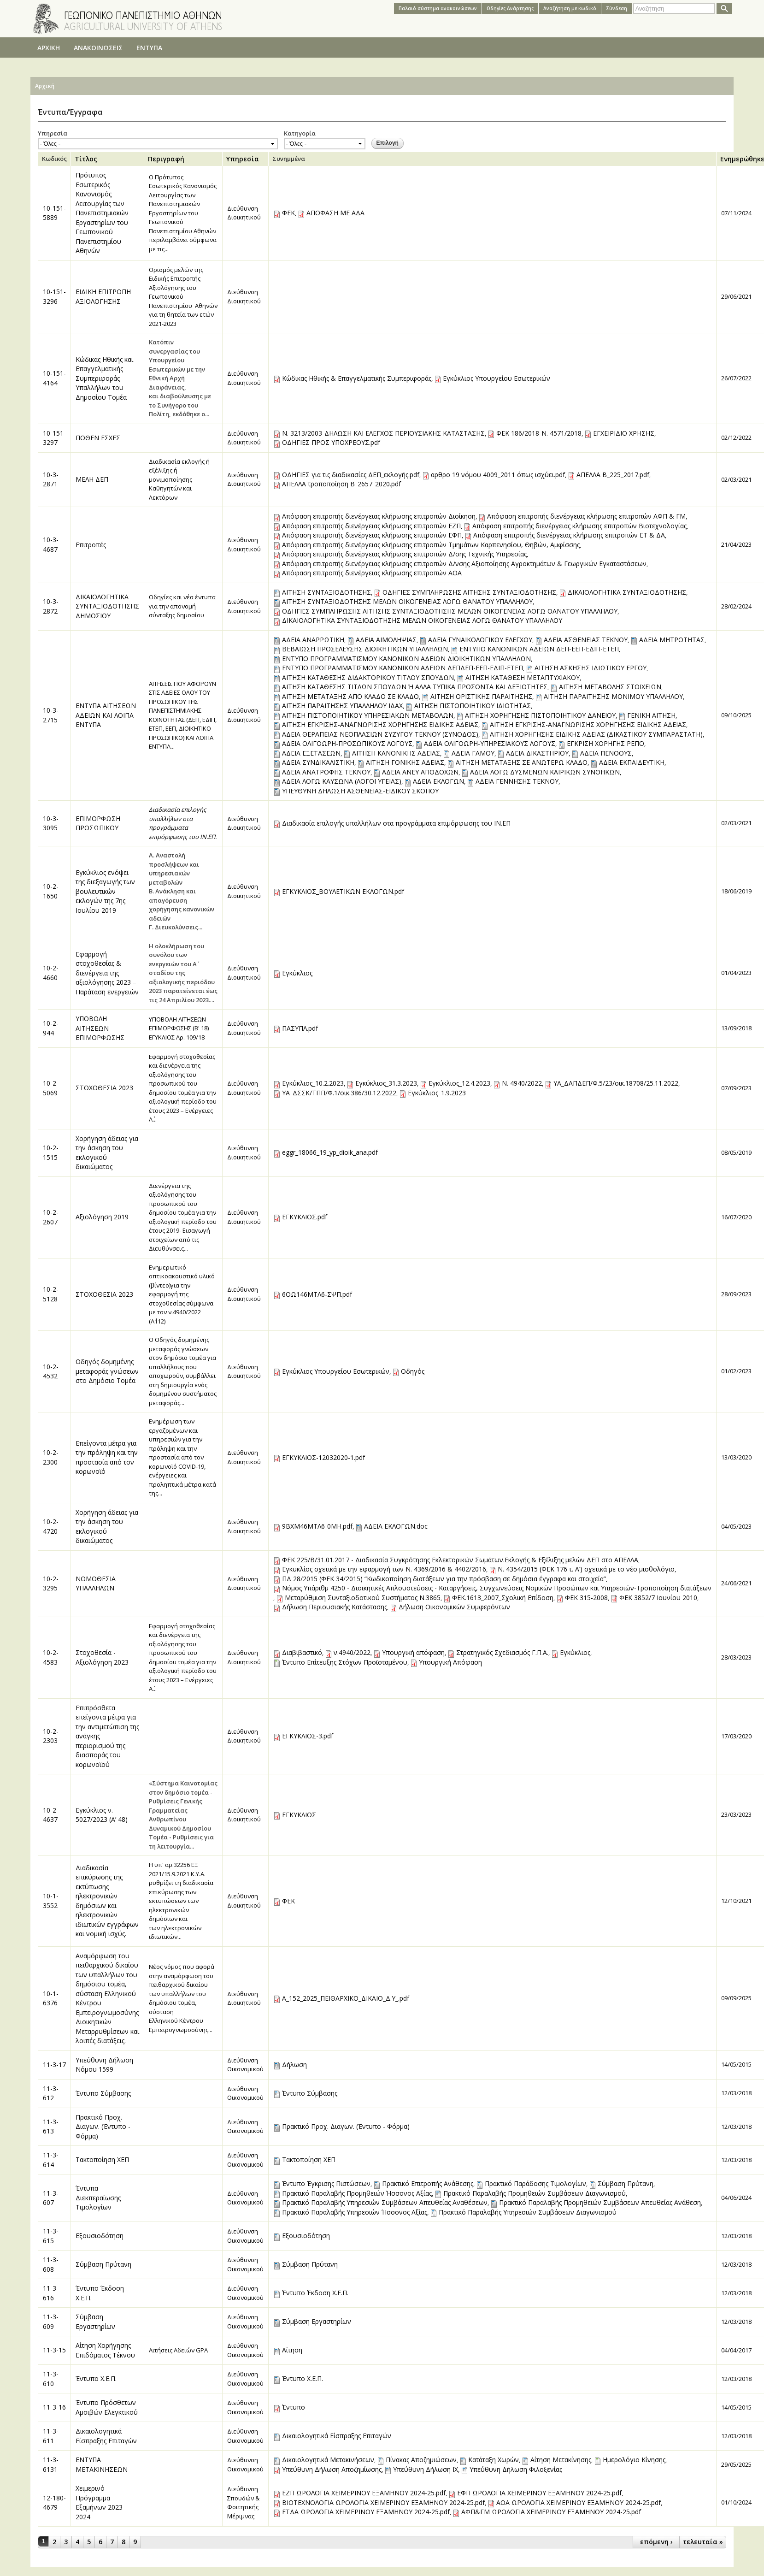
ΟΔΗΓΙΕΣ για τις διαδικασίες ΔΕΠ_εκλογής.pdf (350, 474)
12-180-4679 (54, 2502)
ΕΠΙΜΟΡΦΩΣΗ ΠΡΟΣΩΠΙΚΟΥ (98, 823)
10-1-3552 (51, 1900)
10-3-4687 (51, 544)
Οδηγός (412, 1371)
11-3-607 (51, 2198)
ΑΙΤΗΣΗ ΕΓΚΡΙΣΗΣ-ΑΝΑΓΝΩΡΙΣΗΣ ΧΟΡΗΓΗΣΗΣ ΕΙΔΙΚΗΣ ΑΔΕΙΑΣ (380, 724)
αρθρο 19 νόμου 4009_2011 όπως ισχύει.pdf (498, 474)
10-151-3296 (54, 296)
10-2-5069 (51, 1088)
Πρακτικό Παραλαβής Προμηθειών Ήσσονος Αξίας (357, 2193)
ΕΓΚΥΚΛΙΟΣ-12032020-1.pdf (323, 1457)
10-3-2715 (51, 715)
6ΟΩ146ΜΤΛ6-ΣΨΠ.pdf (317, 1294)
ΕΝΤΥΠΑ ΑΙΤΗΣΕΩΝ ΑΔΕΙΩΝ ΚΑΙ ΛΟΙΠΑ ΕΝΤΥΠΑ (106, 715)
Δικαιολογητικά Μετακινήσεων (328, 2459)
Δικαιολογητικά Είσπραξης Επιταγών (106, 2436)
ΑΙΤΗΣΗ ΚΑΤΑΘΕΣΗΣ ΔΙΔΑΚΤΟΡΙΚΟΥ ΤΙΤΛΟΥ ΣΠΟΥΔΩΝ (368, 677)
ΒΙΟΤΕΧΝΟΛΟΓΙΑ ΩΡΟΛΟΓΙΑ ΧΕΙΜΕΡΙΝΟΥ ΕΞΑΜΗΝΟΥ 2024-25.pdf (383, 2502)
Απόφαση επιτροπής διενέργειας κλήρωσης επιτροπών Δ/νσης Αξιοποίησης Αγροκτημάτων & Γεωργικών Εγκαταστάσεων (464, 563)
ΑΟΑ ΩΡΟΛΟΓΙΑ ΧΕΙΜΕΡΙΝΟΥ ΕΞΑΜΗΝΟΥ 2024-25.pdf (578, 2502)
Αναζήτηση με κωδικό (569, 8)
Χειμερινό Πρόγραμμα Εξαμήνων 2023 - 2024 (101, 2502)
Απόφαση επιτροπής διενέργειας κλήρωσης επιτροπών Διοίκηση (379, 516)
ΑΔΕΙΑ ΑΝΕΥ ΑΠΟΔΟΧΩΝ (420, 772)
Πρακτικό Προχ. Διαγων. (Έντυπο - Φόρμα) (103, 2126)
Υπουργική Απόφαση (450, 1662)
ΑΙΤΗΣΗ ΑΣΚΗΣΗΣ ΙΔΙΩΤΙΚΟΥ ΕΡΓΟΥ (590, 667)
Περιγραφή (166, 158)
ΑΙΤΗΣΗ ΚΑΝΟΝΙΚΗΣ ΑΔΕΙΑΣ (396, 753)
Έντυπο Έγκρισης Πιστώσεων (326, 2183)
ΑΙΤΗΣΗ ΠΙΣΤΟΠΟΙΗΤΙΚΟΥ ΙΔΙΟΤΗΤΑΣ (472, 705)
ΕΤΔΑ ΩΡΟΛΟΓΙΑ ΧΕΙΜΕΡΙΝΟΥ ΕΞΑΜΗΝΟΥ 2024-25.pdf (366, 2511)
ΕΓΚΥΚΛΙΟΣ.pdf (304, 1216)
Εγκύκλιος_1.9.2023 (437, 1092)
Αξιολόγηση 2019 (102, 1216)
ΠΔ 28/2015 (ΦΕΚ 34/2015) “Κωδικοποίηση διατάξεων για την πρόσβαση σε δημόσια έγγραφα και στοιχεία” (444, 1578)
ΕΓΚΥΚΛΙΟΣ (299, 1814)
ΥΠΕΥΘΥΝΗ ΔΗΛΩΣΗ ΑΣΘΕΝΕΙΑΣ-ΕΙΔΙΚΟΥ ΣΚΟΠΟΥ (360, 790)
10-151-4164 (54, 378)
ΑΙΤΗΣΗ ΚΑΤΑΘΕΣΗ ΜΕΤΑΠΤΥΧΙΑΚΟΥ (522, 677)
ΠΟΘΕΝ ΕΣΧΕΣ (98, 437)
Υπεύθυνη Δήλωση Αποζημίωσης (332, 2469)
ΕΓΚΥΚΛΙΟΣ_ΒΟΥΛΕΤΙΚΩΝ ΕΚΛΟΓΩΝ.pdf (343, 891)
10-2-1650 (51, 891)
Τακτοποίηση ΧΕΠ (102, 2159)
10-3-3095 (51, 823)
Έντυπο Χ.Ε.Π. (96, 2378)
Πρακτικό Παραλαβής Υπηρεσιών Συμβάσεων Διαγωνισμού (528, 2212)
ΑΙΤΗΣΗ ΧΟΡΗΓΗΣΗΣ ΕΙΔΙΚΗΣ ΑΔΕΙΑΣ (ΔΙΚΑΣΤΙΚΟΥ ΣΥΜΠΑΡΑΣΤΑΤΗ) (596, 734)
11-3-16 (54, 2407)
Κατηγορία (300, 133)
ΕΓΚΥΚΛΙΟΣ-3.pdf (307, 1735)
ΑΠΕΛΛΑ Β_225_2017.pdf (612, 474)
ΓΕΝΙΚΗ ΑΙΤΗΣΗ (651, 715)
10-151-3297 (54, 438)
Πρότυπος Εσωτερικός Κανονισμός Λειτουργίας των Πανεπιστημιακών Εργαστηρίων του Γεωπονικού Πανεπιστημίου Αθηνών (102, 213)
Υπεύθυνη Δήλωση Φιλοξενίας (516, 2469)
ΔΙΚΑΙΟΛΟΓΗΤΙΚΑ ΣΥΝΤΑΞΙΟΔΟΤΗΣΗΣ (627, 592)
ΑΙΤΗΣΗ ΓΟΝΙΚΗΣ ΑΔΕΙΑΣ (405, 762)
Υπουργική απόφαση (413, 1652)
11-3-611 (51, 2436)
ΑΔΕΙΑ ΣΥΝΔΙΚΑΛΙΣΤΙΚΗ (318, 762)
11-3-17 (54, 2064)
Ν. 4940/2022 (522, 1083)
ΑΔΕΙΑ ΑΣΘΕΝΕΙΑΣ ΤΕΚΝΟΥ (586, 639)
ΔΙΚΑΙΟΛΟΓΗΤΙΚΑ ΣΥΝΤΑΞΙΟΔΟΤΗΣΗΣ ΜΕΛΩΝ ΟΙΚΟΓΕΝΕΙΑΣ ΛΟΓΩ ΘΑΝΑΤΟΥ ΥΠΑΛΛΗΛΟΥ (422, 620)
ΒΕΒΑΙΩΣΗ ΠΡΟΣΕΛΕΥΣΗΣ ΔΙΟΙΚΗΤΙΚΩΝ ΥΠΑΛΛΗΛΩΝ (365, 648)
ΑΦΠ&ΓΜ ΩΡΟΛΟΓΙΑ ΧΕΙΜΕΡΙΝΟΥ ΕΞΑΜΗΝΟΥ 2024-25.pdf (551, 2511)
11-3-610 (51, 2378)
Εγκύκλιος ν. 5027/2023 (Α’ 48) (102, 1815)
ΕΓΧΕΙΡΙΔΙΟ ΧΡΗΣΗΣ (623, 433)
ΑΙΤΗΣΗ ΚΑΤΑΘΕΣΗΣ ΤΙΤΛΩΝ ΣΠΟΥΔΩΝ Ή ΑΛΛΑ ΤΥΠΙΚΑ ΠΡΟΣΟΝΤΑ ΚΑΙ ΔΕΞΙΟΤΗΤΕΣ (414, 686)
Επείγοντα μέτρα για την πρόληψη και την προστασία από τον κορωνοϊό (107, 1457)
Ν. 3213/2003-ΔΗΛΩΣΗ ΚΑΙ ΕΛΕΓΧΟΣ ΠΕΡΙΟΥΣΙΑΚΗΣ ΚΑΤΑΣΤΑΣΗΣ (383, 433)
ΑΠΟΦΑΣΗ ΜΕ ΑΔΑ (335, 212)
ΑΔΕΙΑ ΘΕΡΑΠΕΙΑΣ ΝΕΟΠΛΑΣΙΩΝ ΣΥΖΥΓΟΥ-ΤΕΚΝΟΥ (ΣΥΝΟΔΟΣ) (380, 734)
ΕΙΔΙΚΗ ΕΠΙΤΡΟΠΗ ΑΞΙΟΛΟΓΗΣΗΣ (103, 296)
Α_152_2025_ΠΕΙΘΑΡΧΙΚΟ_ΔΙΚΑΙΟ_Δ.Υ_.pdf (345, 1998)
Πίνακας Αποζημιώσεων (421, 2459)
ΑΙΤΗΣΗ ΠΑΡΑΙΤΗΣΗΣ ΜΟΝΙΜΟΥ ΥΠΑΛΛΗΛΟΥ (613, 696)
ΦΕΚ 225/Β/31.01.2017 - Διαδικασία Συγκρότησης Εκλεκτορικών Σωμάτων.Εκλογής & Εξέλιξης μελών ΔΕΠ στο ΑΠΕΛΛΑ (460, 1559)
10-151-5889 (54, 213)
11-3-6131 (51, 2464)
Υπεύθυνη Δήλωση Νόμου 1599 (104, 2065)
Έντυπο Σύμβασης (103, 2093)
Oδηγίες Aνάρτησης (510, 8)
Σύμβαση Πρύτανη (625, 2183)
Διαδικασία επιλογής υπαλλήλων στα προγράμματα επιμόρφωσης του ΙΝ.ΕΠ (396, 823)
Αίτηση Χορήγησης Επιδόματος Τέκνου (105, 2350)
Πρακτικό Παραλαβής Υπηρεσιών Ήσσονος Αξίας (354, 2212)
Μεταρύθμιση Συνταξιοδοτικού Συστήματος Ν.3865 (363, 1597)
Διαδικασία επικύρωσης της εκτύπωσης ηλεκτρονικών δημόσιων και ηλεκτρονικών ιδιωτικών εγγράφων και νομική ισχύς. (107, 1900)
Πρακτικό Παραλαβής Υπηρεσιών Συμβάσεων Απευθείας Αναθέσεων (385, 2202)
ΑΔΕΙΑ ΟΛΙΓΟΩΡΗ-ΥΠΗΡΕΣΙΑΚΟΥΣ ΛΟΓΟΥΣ (489, 743)
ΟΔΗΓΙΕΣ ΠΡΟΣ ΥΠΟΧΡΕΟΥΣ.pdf (331, 442)
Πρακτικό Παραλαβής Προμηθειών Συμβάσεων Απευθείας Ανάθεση (600, 2202)
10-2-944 (51, 1028)
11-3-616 (51, 2293)
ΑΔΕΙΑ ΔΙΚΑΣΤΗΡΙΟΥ (537, 753)
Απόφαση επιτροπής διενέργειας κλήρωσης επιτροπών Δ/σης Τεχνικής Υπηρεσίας (404, 553)
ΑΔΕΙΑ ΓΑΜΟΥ (473, 753)
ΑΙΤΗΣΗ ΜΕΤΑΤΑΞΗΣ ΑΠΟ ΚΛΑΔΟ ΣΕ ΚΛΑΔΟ (350, 696)
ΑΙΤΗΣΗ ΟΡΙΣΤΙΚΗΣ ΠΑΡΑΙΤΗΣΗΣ (481, 696)
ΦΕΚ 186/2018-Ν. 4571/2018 (539, 433)
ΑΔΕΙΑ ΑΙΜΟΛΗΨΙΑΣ (386, 639)
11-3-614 (51, 2160)
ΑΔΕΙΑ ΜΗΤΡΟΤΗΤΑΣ (672, 639)
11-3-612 (51, 2093)
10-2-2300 (51, 1457)
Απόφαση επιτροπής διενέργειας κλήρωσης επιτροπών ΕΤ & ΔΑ (569, 535)
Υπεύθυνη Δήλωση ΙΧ (425, 2469)
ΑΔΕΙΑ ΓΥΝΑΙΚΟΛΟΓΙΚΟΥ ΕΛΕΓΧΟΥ (480, 639)
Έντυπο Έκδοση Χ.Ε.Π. (315, 2292)
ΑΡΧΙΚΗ (48, 47)
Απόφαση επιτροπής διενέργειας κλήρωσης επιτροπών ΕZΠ (371, 525)
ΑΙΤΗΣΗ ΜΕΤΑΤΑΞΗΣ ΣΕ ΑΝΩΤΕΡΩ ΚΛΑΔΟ (522, 762)
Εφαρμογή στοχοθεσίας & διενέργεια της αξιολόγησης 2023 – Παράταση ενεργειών (107, 973)
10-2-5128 (51, 1294)
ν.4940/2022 (352, 1652)
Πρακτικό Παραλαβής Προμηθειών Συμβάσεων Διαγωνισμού (534, 2193)
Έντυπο (293, 2407)
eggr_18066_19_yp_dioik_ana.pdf (330, 1152)
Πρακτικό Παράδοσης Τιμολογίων (535, 2183)
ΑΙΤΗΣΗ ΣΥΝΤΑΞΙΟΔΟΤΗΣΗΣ (326, 592)
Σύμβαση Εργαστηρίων (95, 2321)
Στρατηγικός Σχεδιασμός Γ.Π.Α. (502, 1652)
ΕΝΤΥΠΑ (149, 47)
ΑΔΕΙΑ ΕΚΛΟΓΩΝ (438, 781)
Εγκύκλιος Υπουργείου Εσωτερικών (496, 378)
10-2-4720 (51, 1526)
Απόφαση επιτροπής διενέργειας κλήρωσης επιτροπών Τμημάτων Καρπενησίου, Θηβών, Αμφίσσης (431, 544)
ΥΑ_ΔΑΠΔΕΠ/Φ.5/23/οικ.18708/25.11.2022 (615, 1083)
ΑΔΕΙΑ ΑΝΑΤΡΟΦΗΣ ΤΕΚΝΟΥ (326, 772)
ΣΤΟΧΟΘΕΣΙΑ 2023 (104, 1087)
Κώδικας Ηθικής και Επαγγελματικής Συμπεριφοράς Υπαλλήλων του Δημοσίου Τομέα (104, 378)
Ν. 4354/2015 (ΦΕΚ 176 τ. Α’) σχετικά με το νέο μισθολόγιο (586, 1569)
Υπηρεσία (52, 133)
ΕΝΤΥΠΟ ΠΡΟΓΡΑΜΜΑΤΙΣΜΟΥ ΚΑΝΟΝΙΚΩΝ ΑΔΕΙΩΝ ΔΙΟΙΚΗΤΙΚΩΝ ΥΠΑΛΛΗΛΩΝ (406, 658)
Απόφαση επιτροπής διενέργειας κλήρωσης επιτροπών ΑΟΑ (372, 572)
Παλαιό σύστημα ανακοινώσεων (438, 8)
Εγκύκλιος (297, 973)
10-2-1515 (51, 1152)
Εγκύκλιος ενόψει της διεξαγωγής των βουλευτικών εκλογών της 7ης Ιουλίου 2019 (105, 891)
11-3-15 (54, 2350)
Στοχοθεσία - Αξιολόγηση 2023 (102, 1657)
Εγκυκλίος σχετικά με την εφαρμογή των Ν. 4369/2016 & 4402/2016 (384, 1569)
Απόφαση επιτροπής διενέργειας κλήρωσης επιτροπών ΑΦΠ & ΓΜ (586, 516)
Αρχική (44, 86)
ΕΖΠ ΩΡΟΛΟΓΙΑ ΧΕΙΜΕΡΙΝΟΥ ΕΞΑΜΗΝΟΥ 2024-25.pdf (364, 2492)
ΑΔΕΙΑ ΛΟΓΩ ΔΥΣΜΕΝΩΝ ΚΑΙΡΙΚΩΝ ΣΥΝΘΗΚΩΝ (545, 772)
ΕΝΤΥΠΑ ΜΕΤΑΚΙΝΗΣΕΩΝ (102, 2464)
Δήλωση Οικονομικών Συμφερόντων (454, 1606)
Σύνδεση (616, 8)
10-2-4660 (51, 972)
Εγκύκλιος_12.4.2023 (459, 1083)
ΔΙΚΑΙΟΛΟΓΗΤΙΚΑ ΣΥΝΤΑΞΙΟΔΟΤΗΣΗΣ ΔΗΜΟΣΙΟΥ (107, 606)
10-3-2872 (51, 606)
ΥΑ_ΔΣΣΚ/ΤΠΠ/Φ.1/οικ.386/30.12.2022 (339, 1092)
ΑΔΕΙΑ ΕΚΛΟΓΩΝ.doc (396, 1526)
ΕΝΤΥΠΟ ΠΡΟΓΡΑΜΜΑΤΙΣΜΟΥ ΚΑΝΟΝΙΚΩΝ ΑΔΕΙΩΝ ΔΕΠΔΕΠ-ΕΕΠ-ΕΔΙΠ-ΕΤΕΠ (402, 667)
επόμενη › (656, 2541)
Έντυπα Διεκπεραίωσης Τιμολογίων (98, 2197)
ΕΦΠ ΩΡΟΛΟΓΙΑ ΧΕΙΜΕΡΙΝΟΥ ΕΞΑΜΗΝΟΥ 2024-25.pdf (539, 2492)
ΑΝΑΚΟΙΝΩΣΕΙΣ (98, 47)
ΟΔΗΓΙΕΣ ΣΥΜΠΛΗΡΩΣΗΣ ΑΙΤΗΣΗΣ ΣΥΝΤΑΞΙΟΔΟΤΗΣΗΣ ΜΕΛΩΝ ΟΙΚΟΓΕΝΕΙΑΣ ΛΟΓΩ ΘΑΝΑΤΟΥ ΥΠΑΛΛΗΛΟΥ (449, 611)
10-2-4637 (51, 1815)
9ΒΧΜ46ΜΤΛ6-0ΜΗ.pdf (317, 1526)
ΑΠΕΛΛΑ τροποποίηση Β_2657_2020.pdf (341, 483)
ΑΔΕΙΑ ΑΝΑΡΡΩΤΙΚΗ (313, 639)
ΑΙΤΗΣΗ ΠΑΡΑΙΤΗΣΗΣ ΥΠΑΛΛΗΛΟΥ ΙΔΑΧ (342, 705)
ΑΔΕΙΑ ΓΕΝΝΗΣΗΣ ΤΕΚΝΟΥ (517, 781)
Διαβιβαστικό (302, 1652)
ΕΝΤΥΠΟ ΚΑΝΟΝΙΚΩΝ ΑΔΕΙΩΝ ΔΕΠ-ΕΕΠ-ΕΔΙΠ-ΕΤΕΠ (539, 648)
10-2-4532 (51, 1371)
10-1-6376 (51, 1998)
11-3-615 (51, 2236)
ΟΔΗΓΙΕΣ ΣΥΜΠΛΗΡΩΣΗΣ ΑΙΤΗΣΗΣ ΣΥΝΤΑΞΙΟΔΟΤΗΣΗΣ (469, 592)
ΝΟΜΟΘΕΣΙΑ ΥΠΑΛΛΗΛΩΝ (96, 1583)
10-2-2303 (51, 1736)
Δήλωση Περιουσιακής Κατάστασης (334, 1606)
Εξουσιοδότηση (99, 2235)
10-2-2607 (51, 1217)
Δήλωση (294, 2064)
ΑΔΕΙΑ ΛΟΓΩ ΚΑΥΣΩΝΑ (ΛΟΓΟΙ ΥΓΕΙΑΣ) (341, 781)
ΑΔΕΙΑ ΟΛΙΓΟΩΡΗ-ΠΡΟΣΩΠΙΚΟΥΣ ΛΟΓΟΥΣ (347, 743)
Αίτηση (292, 2350)
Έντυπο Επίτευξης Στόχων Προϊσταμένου (344, 1662)
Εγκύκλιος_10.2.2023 (313, 1083)
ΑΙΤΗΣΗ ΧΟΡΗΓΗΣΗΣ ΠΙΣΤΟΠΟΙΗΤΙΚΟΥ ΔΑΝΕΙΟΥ (540, 715)
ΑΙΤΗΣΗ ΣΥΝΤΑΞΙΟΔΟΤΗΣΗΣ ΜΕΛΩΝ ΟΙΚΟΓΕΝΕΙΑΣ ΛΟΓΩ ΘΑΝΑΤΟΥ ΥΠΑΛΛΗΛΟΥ (407, 601)
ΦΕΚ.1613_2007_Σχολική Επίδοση (502, 1597)
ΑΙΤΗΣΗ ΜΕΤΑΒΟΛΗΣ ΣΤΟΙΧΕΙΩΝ (610, 686)
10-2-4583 (51, 1657)
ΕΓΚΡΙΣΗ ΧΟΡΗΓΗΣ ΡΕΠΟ (605, 743)
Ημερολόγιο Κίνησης (634, 2459)
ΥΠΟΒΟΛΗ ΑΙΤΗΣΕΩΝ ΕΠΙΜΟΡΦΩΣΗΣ (100, 1028)
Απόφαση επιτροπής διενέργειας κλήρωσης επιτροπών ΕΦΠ (372, 535)
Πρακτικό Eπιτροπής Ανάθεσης (427, 2183)
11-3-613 (51, 2126)
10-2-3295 (51, 1583)
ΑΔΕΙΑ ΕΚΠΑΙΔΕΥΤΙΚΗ (631, 762)
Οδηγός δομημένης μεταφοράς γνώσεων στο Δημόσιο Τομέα (107, 1371)
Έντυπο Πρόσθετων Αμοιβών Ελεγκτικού (107, 2407)
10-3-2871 (51, 479)
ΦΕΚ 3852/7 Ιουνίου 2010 (658, 1597)
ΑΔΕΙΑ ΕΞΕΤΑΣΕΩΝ (311, 753)
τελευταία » (703, 2541)
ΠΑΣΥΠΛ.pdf (300, 1028)
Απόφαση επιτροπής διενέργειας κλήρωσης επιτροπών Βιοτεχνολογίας (579, 525)
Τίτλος (86, 158)
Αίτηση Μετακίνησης (560, 2459)
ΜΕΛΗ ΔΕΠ (92, 479)
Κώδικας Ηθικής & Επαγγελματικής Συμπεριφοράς (356, 378)
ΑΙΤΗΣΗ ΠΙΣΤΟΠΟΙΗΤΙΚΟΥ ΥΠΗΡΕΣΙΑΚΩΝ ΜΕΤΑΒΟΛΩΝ (367, 715)
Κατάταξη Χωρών (493, 2459)
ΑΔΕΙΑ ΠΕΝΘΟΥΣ (606, 753)
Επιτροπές (91, 544)
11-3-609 (51, 2321)
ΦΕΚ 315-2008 (586, 1597)
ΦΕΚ (288, 212)
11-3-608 (51, 2264)
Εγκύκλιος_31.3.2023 (386, 1083)
